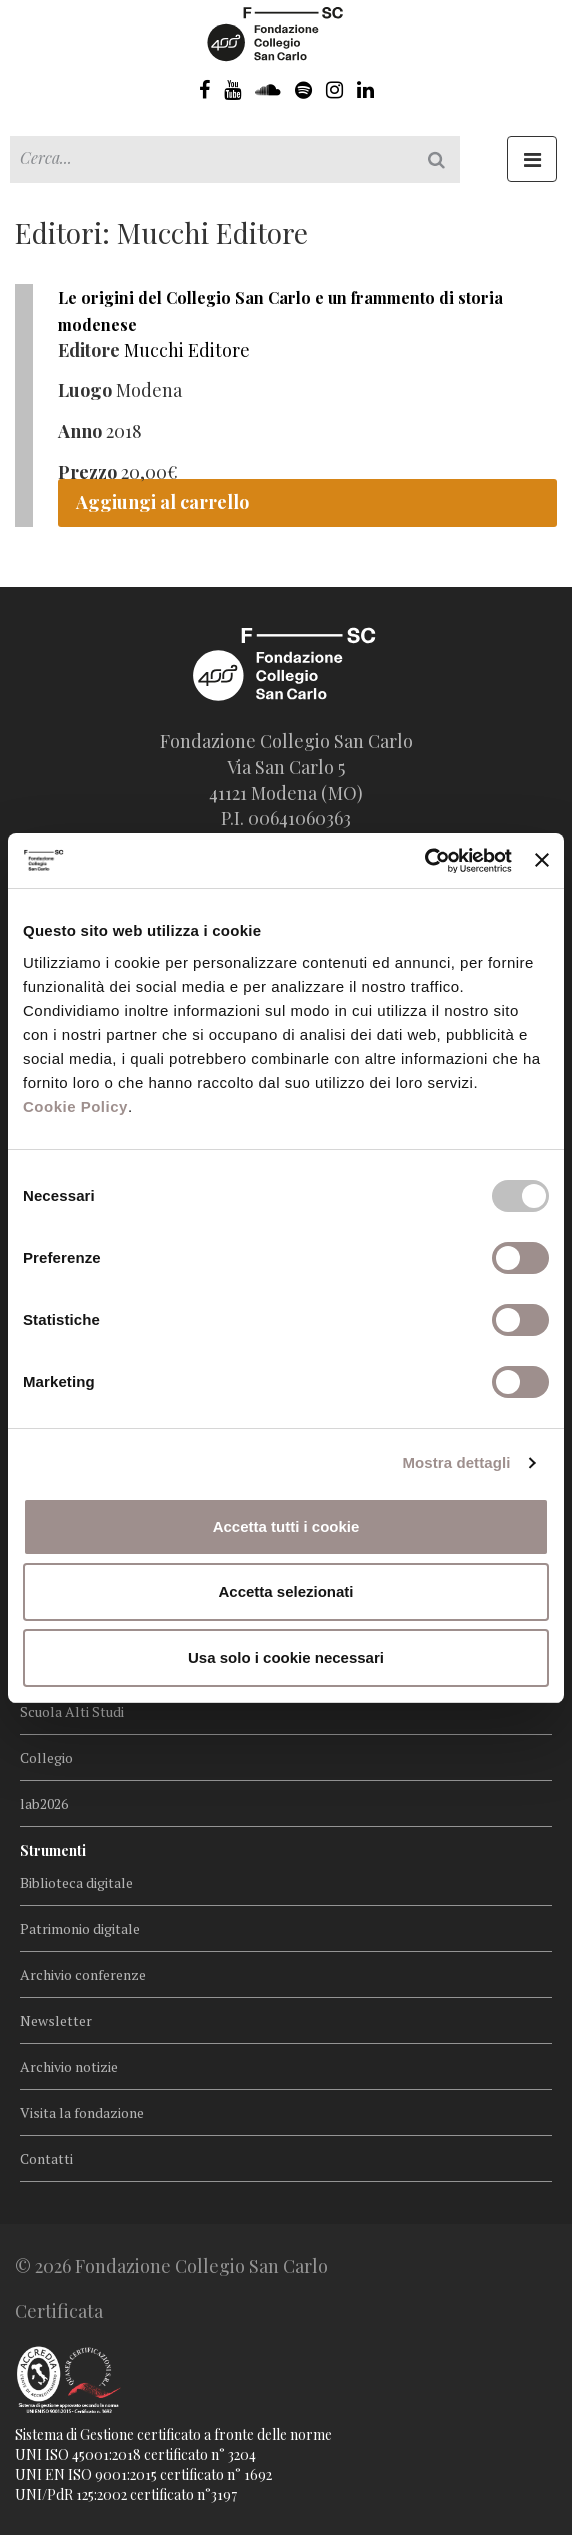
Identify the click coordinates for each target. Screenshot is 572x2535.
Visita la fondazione (82, 2112)
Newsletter (56, 2020)
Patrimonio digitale (80, 1928)
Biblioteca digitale (76, 1882)
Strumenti (53, 1850)
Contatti (46, 2158)
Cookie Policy (75, 1106)
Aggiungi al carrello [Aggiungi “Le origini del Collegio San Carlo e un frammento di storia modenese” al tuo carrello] (162, 502)
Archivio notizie (69, 2066)
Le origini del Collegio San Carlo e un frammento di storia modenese (280, 311)
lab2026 (44, 1803)
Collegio (46, 1757)
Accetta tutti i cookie (286, 1526)
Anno (80, 431)
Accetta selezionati (285, 1591)
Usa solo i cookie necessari (286, 1657)
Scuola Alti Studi (72, 1711)
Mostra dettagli (456, 1462)
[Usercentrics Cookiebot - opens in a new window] (424, 861)
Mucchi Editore (187, 350)
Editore (89, 350)
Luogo (85, 390)
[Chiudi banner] (542, 860)
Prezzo (87, 472)
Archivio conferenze (83, 1974)
